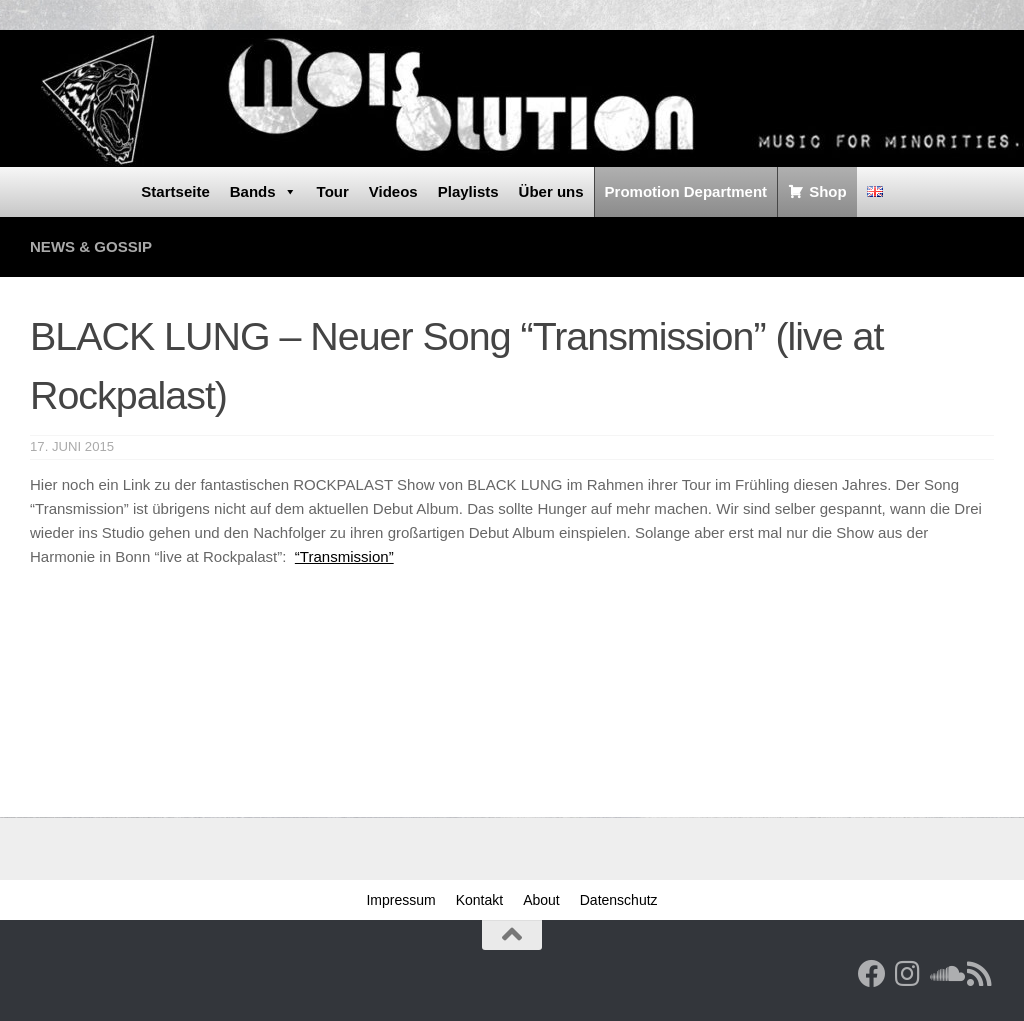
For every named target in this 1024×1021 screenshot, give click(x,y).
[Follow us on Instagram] (908, 974)
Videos (393, 191)
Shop (828, 191)
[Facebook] (872, 974)
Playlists (468, 191)
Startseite (175, 191)
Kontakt (479, 900)
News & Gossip (91, 246)
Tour (333, 191)
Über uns (551, 191)
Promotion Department (686, 191)
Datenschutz (619, 900)
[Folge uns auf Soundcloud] (944, 974)
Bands (263, 192)
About (541, 900)
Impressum (400, 900)
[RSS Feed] (980, 974)
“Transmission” (344, 556)
